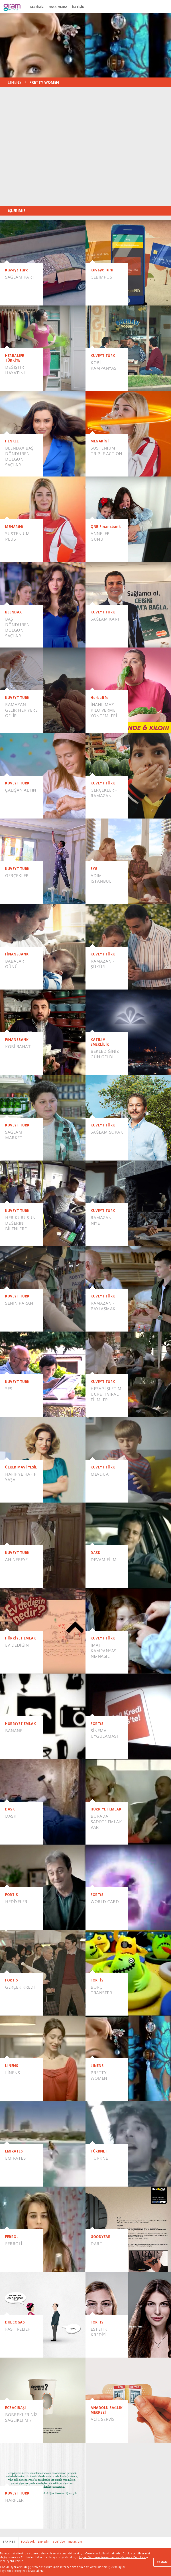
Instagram (75, 2541)
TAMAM (162, 2562)
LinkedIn (43, 2541)
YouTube (59, 2541)
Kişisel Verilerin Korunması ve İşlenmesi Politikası (112, 2557)
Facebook (28, 2541)
